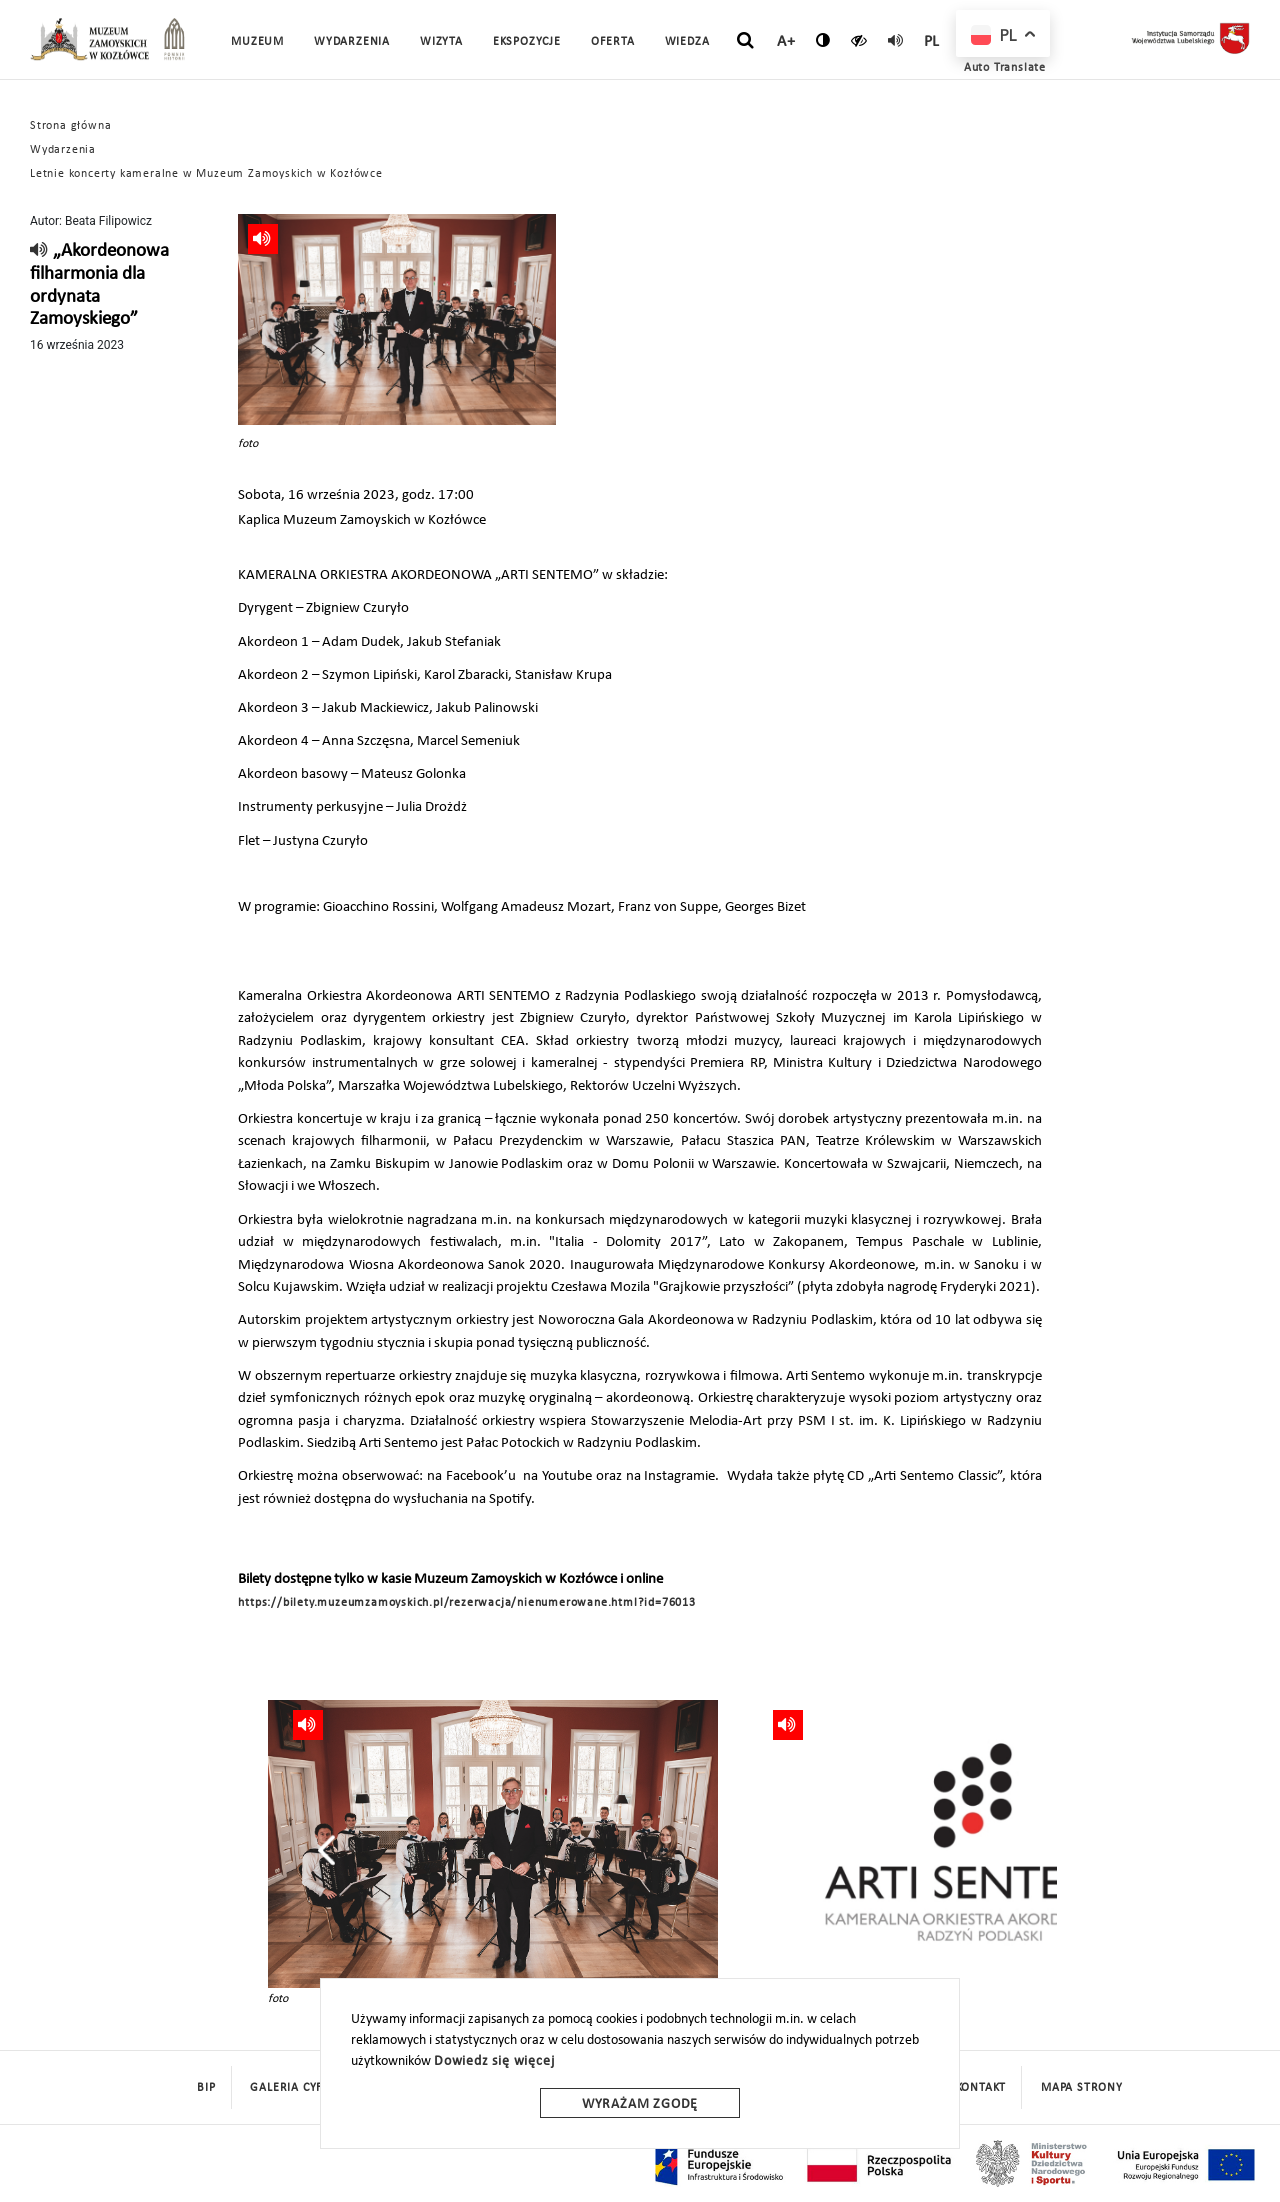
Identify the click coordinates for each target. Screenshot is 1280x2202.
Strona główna (70, 126)
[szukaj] (745, 41)
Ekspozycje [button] (527, 42)
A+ (786, 42)
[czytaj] (859, 40)
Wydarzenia (352, 42)
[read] (896, 40)
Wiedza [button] (687, 42)
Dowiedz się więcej (494, 2061)
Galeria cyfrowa (304, 2088)
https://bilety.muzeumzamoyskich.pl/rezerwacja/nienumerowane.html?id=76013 (466, 1603)
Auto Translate (1005, 68)
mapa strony (1082, 2088)
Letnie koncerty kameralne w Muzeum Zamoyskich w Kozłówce (206, 174)
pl (932, 42)
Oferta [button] (613, 42)
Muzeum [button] (257, 42)
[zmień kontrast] (823, 40)
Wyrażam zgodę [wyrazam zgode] (640, 2104)
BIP (206, 2088)
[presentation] (326, 1850)
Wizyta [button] (441, 42)
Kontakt (981, 2088)
